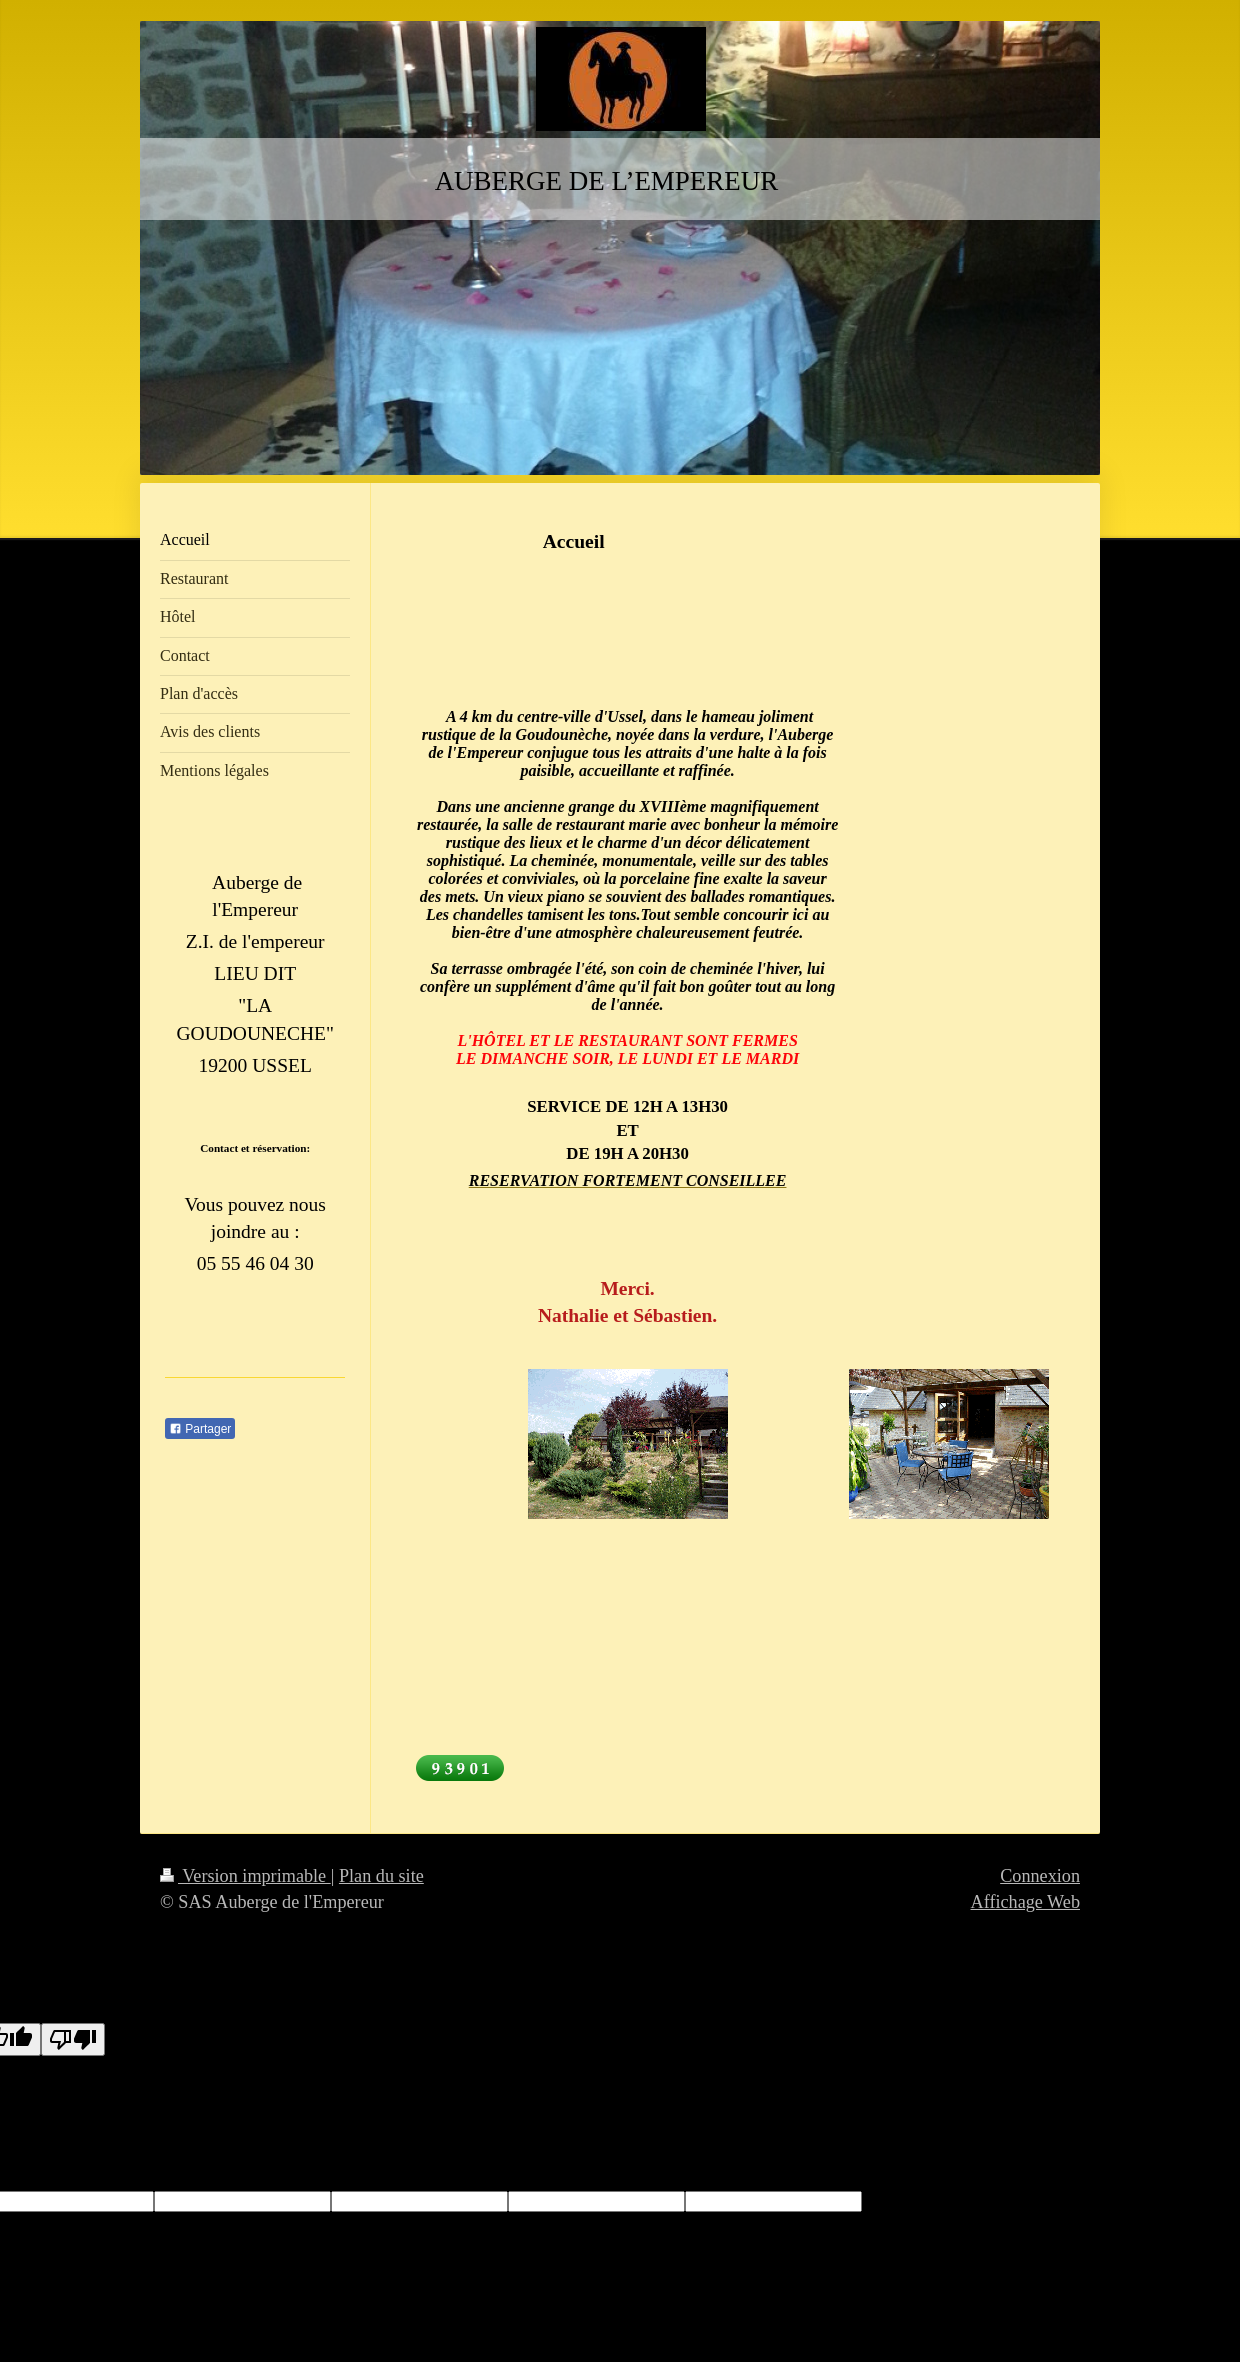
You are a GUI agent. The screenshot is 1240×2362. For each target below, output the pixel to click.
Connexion (1040, 1876)
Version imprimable (245, 1876)
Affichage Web (1025, 1902)
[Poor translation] (73, 2039)
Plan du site (381, 1876)
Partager (200, 1429)
